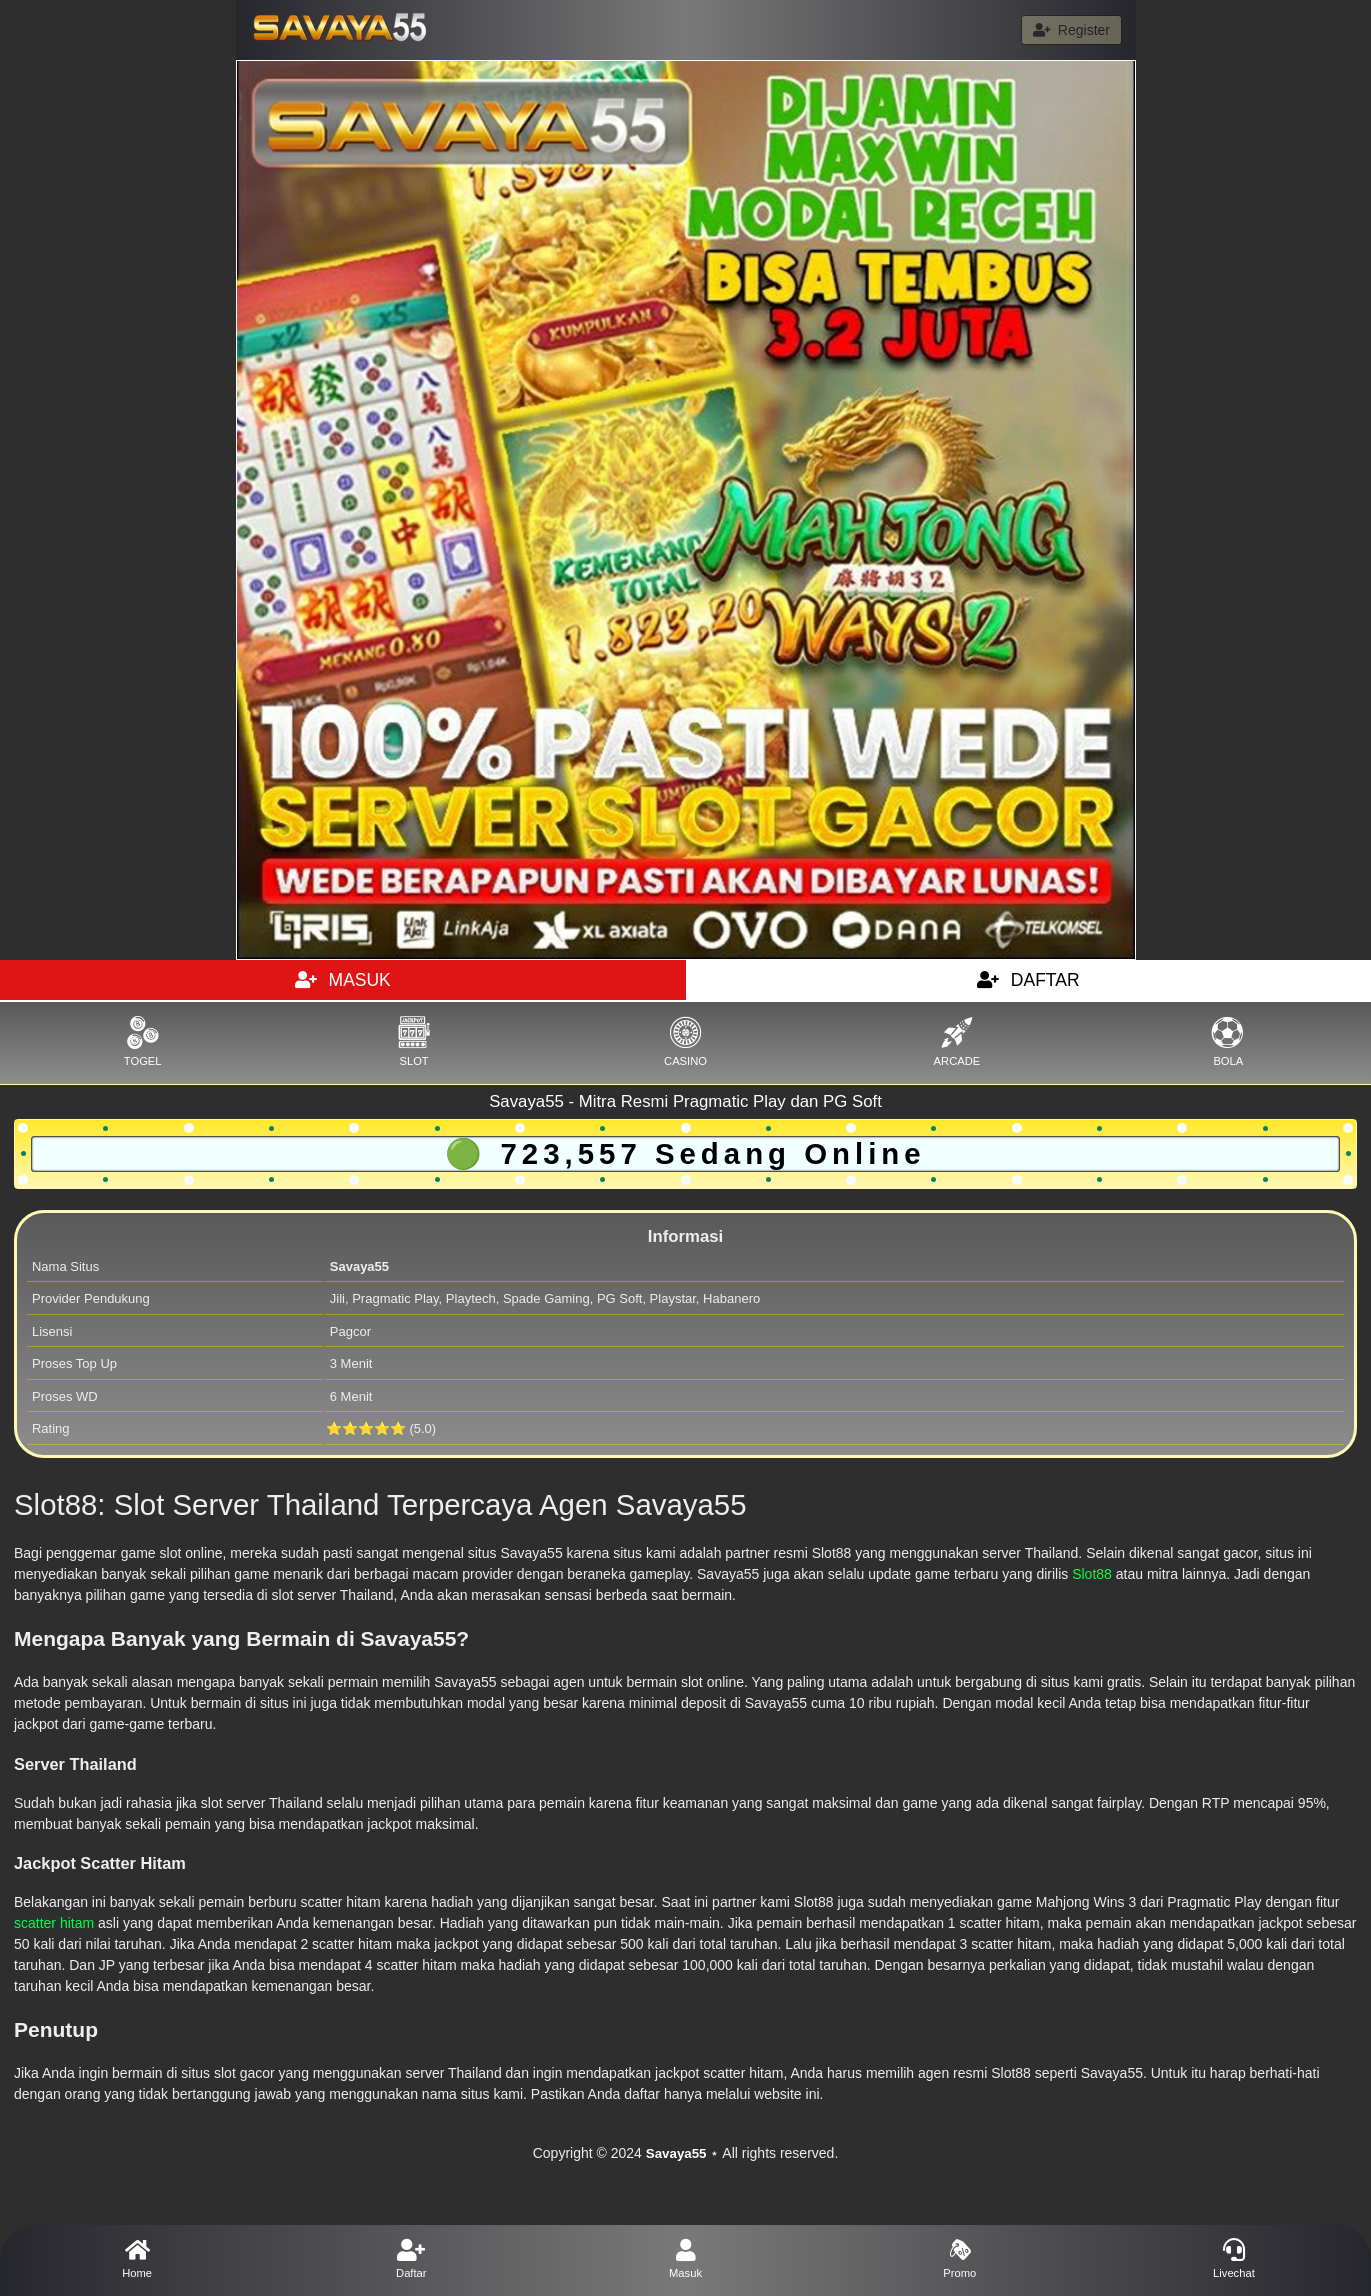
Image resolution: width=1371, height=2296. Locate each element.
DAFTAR (1028, 980)
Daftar (411, 2259)
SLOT (413, 1041)
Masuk (685, 2259)
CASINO (685, 1041)
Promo (960, 2259)
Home (137, 2259)
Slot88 (1092, 1574)
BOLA (1228, 1041)
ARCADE (956, 1041)
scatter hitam (54, 1923)
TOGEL (142, 1041)
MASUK (343, 980)
